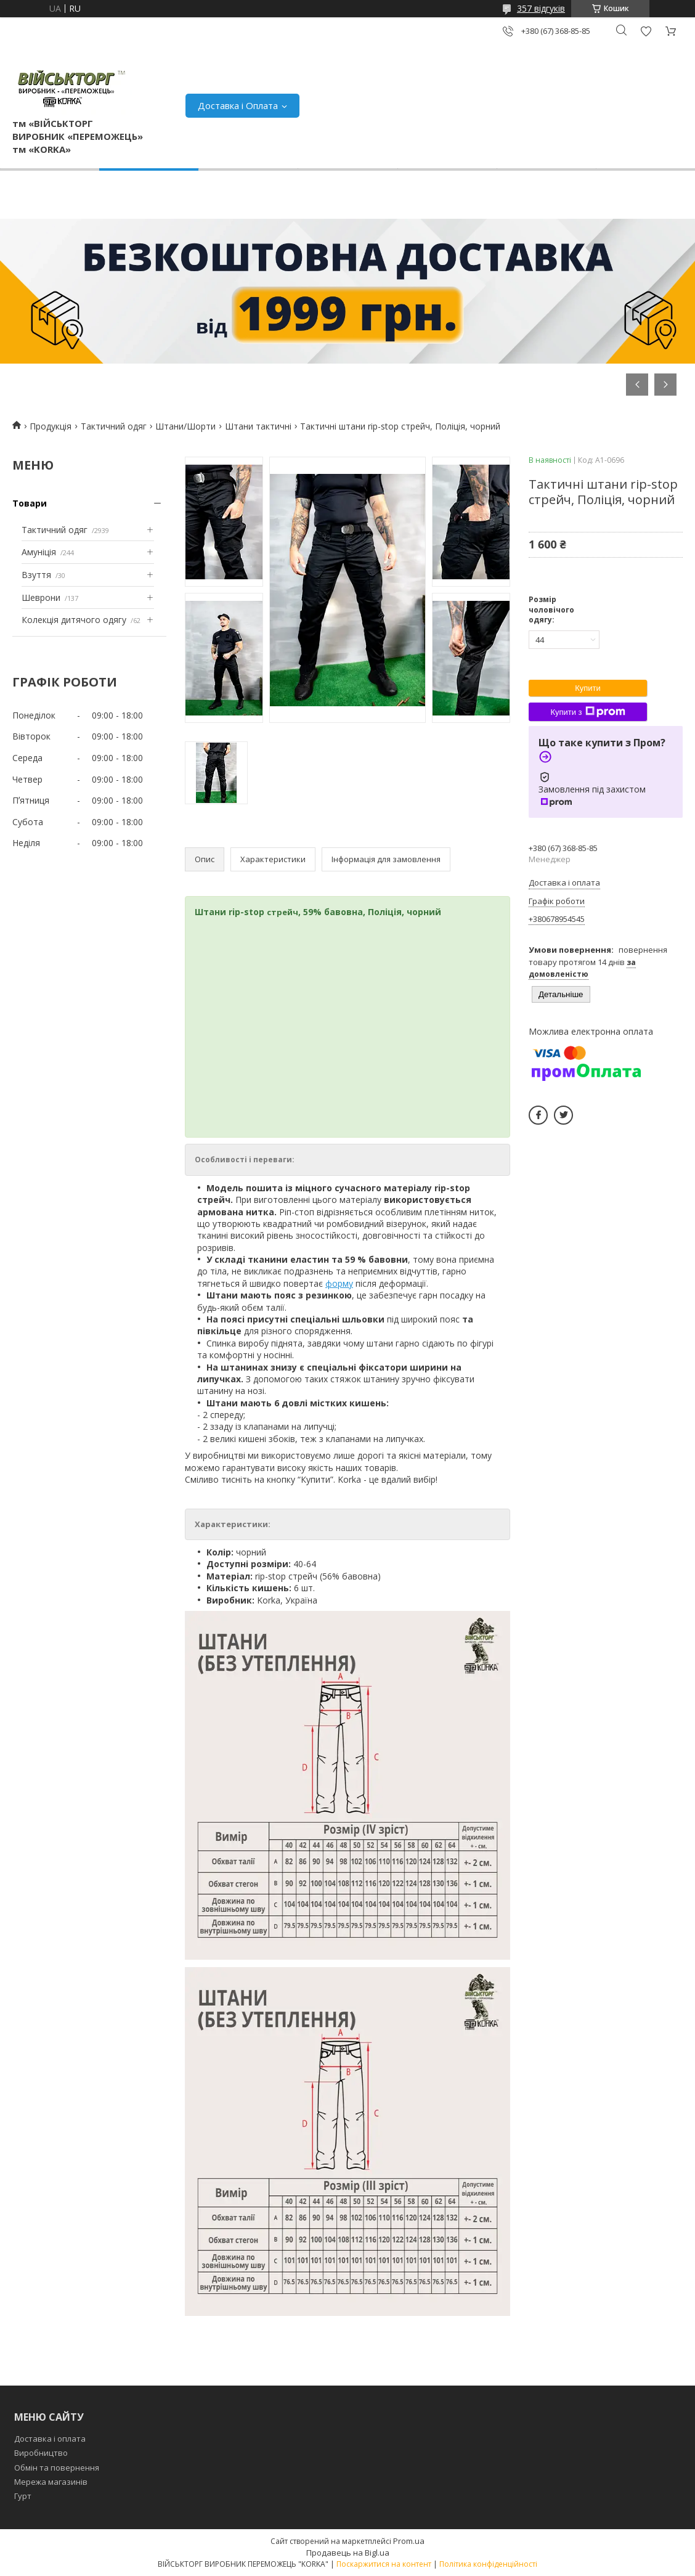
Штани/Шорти (185, 426)
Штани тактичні (258, 426)
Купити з (587, 711)
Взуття (36, 575)
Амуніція (39, 552)
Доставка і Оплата (238, 105)
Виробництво (41, 2452)
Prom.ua (409, 2540)
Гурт (22, 2495)
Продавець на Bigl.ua (347, 2552)
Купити (588, 688)
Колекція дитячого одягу (74, 620)
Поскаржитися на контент (383, 2564)
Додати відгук (645, 31)
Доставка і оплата (50, 2438)
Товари (29, 503)
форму (339, 1283)
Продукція (50, 426)
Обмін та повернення (56, 2467)
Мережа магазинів (50, 2481)
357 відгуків (541, 8)
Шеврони (41, 597)
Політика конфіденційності (488, 2564)
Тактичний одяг (114, 426)
